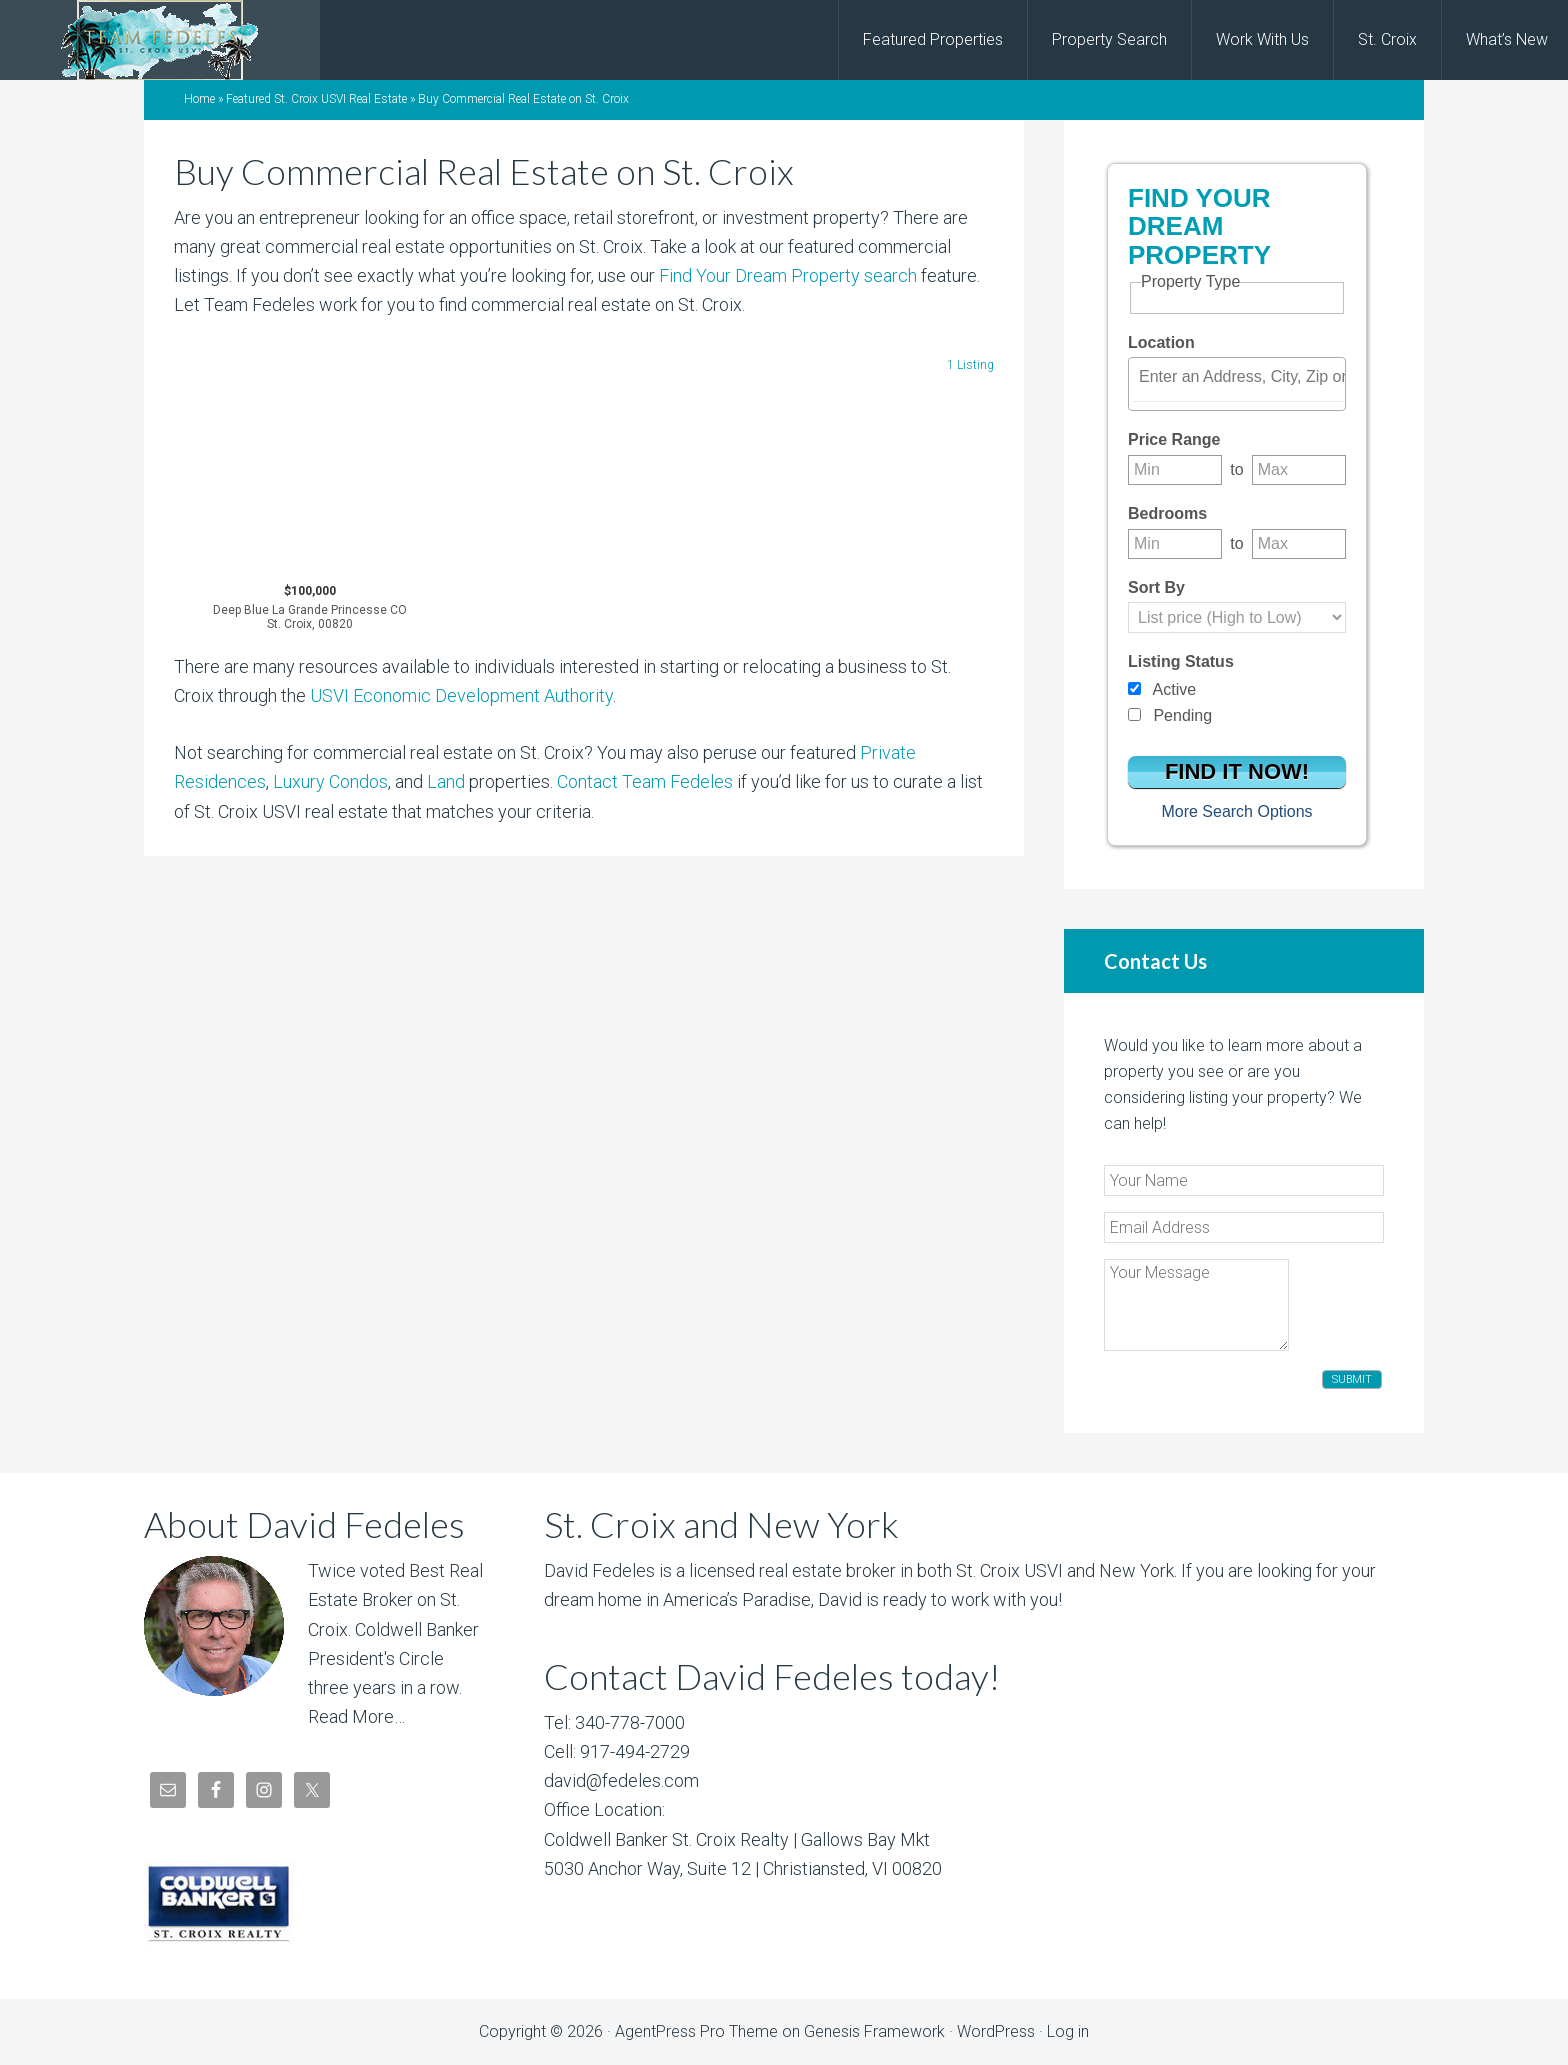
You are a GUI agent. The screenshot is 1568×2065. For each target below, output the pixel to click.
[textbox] (1242, 377)
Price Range (1174, 439)
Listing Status (1181, 661)
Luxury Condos (330, 781)
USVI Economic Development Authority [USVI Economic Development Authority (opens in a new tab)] (461, 695)
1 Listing (970, 365)
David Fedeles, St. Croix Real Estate (160, 40)
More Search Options (1236, 811)
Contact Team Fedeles (645, 781)
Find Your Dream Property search (788, 275)
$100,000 (310, 608)
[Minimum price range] (1175, 470)
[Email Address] (1244, 1227)
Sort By (1156, 587)
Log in (1068, 2031)
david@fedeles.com (621, 1780)
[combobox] (1237, 384)
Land (446, 781)
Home (199, 99)
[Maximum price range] (1299, 470)
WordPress (996, 2031)
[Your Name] (1244, 1180)
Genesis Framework (874, 2031)
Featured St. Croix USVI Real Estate (316, 99)
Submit (1352, 1379)
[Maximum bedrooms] (1299, 544)
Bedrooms (1167, 513)
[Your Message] (1196, 1305)
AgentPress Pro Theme (696, 2031)
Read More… (356, 1716)
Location (1161, 342)
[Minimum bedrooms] (1175, 544)
